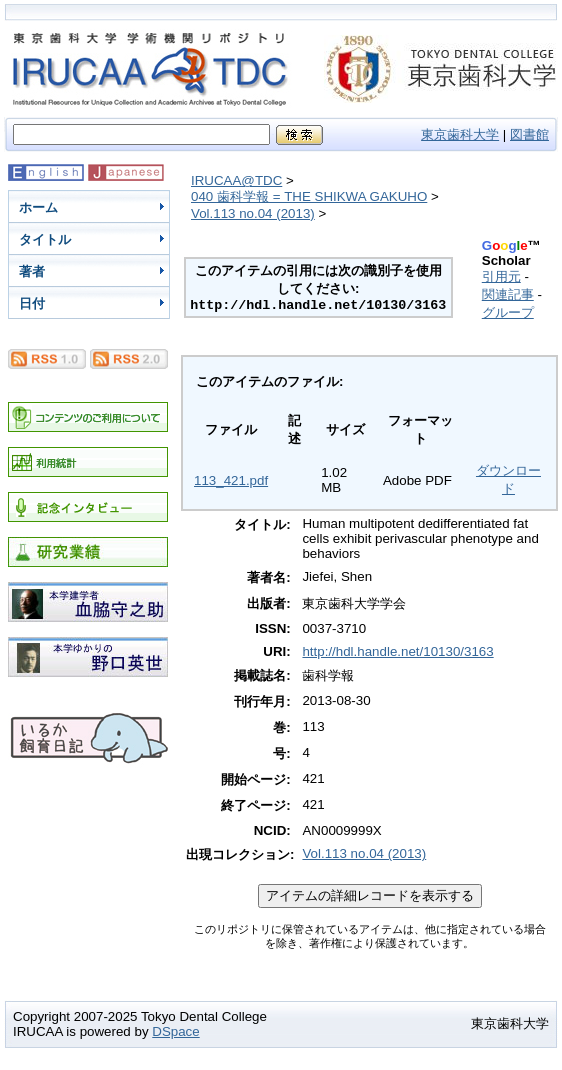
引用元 (501, 276)
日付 (32, 303)
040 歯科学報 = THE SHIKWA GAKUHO (309, 196)
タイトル (45, 239)
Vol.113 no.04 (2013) (253, 213)
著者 (32, 271)
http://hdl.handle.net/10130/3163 (397, 651)
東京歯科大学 (460, 134)
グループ (508, 312)
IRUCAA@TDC (236, 180)
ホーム (38, 207)
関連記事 (508, 294)
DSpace (175, 1031)
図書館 (529, 134)
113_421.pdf (231, 480)
